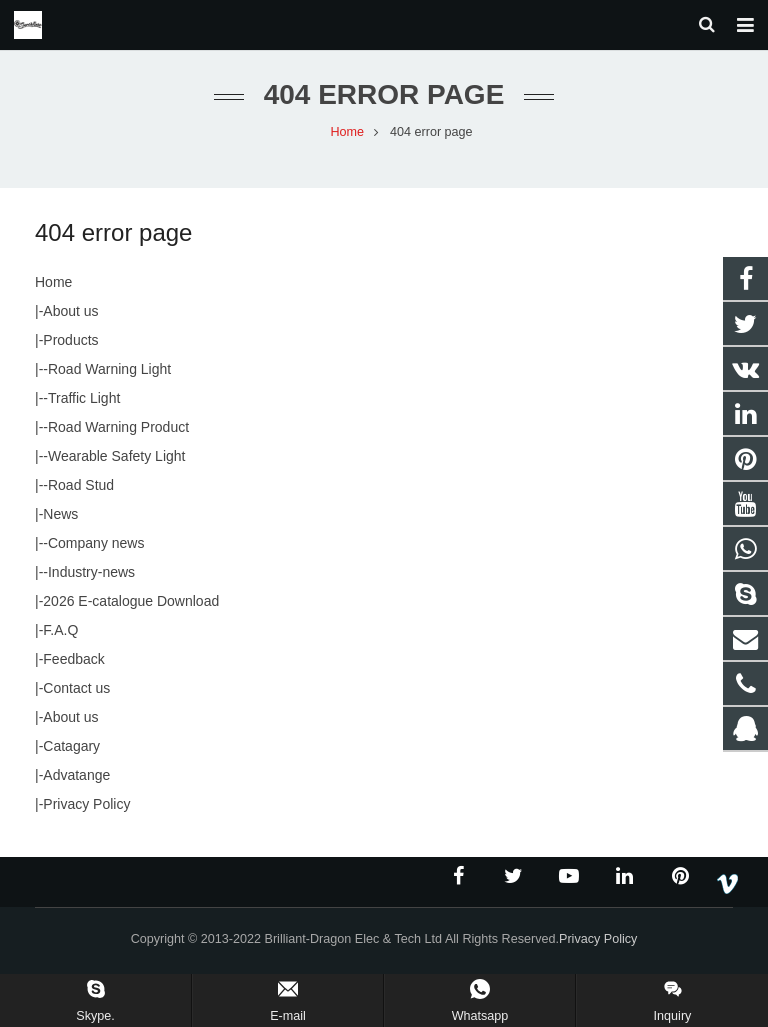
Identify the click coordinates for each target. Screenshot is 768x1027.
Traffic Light (84, 406)
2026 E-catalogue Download (131, 609)
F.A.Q (60, 638)
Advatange (76, 783)
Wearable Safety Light (117, 464)
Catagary (71, 754)
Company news (96, 551)
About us (70, 319)
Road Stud (81, 493)
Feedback (73, 667)
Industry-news (91, 580)
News (60, 522)
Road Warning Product (118, 435)
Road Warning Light (109, 377)
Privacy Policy (86, 812)
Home (53, 290)
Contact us (76, 696)
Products (70, 348)
